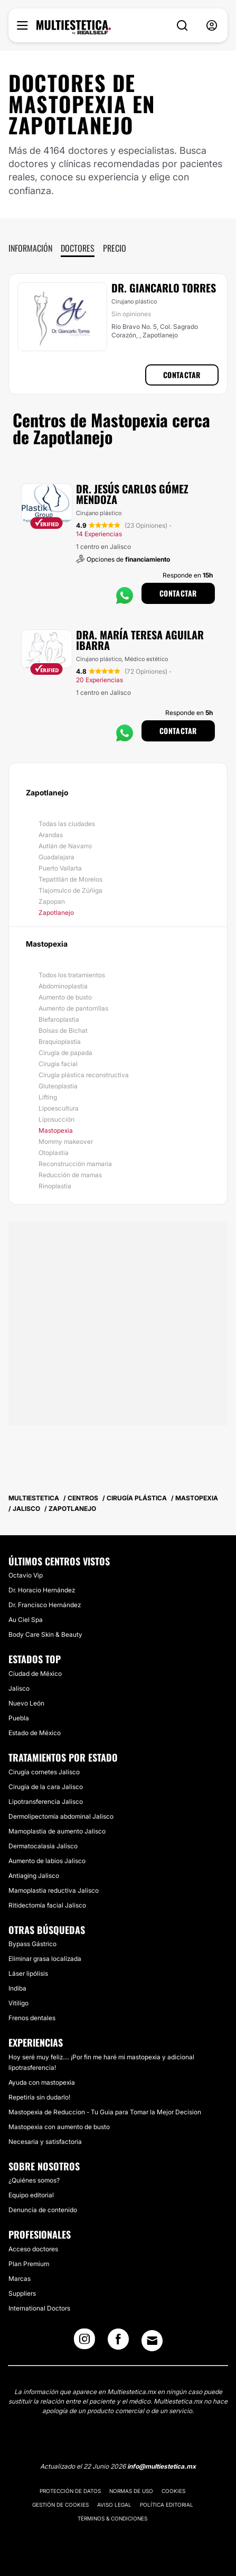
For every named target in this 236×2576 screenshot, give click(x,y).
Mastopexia (56, 1130)
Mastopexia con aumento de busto (59, 2127)
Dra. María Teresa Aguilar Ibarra (140, 640)
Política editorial (166, 2504)
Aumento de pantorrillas (73, 1008)
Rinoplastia (55, 1186)
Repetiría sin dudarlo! (39, 2097)
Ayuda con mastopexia (41, 2082)
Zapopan (52, 901)
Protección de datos (70, 2491)
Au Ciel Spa (25, 1620)
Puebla (18, 1718)
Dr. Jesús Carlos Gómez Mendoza (132, 494)
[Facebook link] (118, 2342)
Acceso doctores (33, 2249)
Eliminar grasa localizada (44, 1959)
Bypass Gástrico (32, 1944)
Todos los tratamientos (72, 975)
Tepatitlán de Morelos (70, 879)
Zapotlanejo (56, 912)
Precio (114, 248)
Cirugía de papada (65, 1053)
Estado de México (34, 1733)
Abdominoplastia (63, 986)
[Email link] (152, 2340)
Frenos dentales (31, 2018)
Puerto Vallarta (60, 868)
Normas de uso (131, 2491)
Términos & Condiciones (112, 2518)
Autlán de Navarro (65, 846)
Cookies (173, 2491)
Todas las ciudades (67, 824)
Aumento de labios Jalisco (47, 1861)
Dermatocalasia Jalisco (43, 1846)
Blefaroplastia (59, 1019)
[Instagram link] (84, 2342)
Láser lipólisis (28, 1973)
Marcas (19, 2278)
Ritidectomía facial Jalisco (47, 1905)
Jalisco (19, 1688)
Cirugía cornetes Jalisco (44, 1772)
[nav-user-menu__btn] (211, 26)
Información (30, 248)
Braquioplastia (60, 1042)
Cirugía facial (58, 1064)
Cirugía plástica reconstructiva (84, 1075)
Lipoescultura (59, 1108)
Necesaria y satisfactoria (45, 2142)
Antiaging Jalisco (33, 1876)
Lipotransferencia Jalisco (45, 1801)
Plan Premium (28, 2264)
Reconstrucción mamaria (75, 1164)
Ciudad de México (35, 1673)
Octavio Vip (25, 1575)
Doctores (78, 248)
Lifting (48, 1097)
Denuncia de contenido (42, 2210)
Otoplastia (54, 1153)
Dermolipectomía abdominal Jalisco (61, 1816)
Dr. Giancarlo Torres (163, 288)
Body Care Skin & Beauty (45, 1634)
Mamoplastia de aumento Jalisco (57, 1831)
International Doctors (39, 2308)
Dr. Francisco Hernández (44, 1605)
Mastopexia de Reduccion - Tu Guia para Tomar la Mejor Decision (104, 2112)
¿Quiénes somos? (34, 2180)
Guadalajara (56, 857)
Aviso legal (114, 2504)
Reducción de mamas (70, 1175)
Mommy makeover (66, 1141)
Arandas (51, 835)
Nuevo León (26, 1703)
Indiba (17, 1988)
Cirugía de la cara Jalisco (45, 1787)
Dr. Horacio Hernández (41, 1590)
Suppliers (22, 2293)
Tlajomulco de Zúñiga (70, 890)
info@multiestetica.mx (161, 2466)
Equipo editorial (31, 2195)
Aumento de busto (65, 997)
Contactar (182, 374)
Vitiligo (18, 2003)
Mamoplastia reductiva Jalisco (53, 1890)
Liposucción (56, 1119)
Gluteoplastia (58, 1086)
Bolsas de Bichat (63, 1030)
